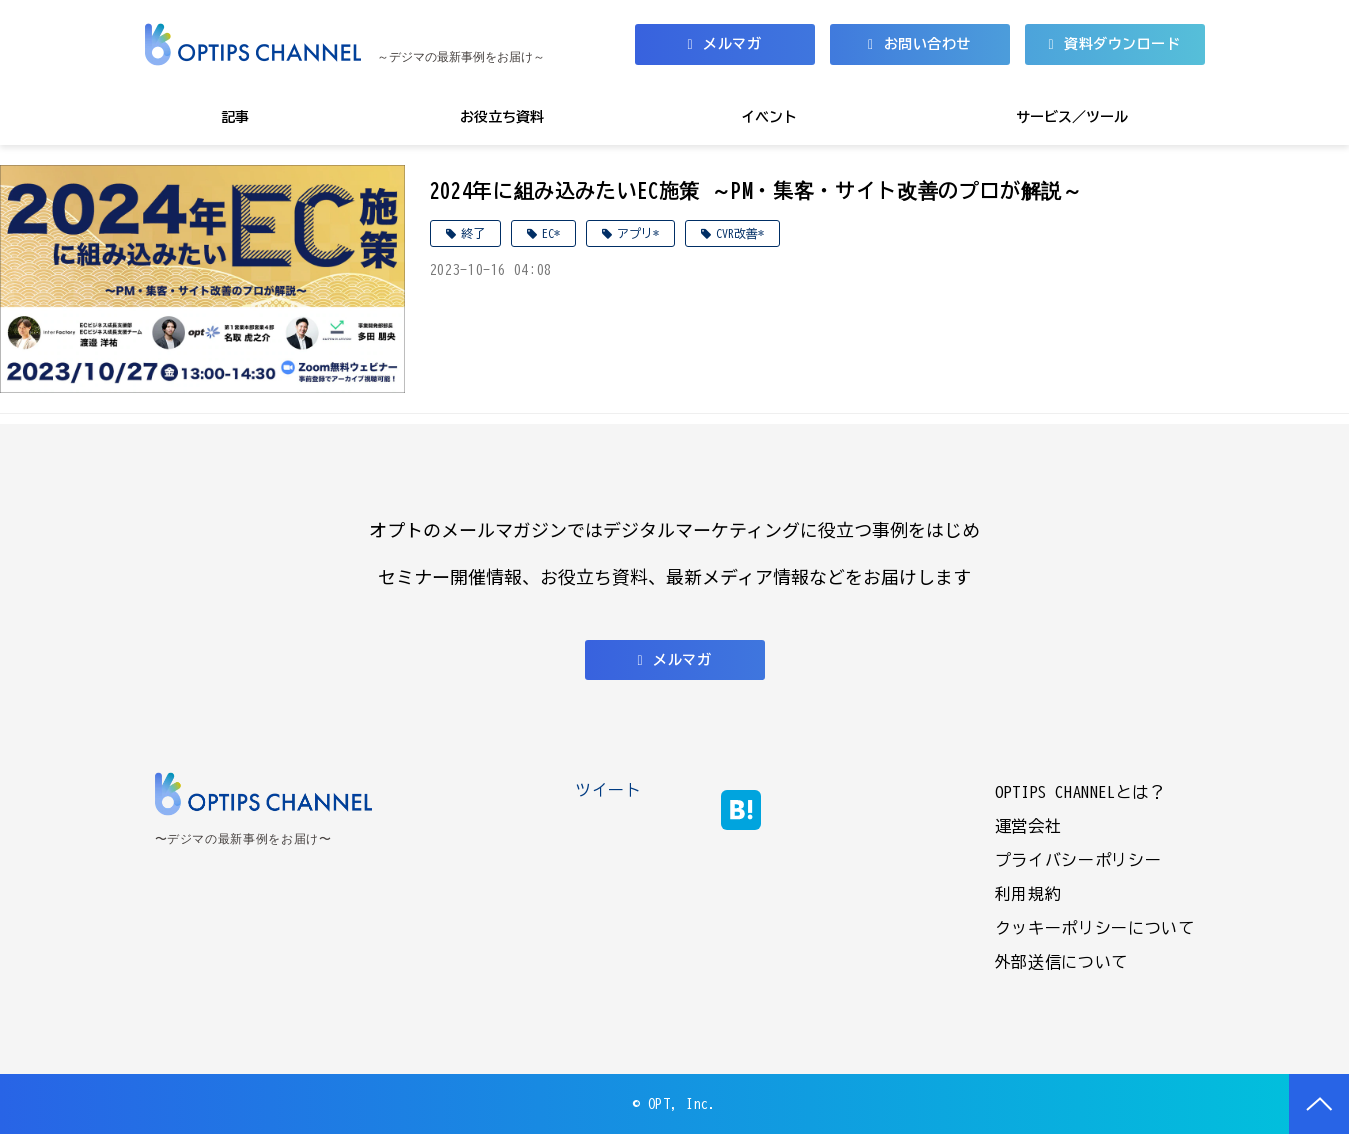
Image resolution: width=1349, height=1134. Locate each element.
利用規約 (1028, 894)
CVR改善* (740, 233)
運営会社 (1028, 826)
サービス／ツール (1072, 117)
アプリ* (638, 233)
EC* (551, 233)
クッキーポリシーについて (1095, 928)
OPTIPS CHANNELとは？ (1080, 792)
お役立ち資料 (502, 117)
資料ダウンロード (1122, 44)
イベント (769, 117)
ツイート (608, 790)
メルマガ (732, 44)
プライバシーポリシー (1078, 860)
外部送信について (1061, 962)
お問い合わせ (927, 44)
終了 (473, 233)
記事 (235, 117)
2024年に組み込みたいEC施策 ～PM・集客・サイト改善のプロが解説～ (756, 190)
